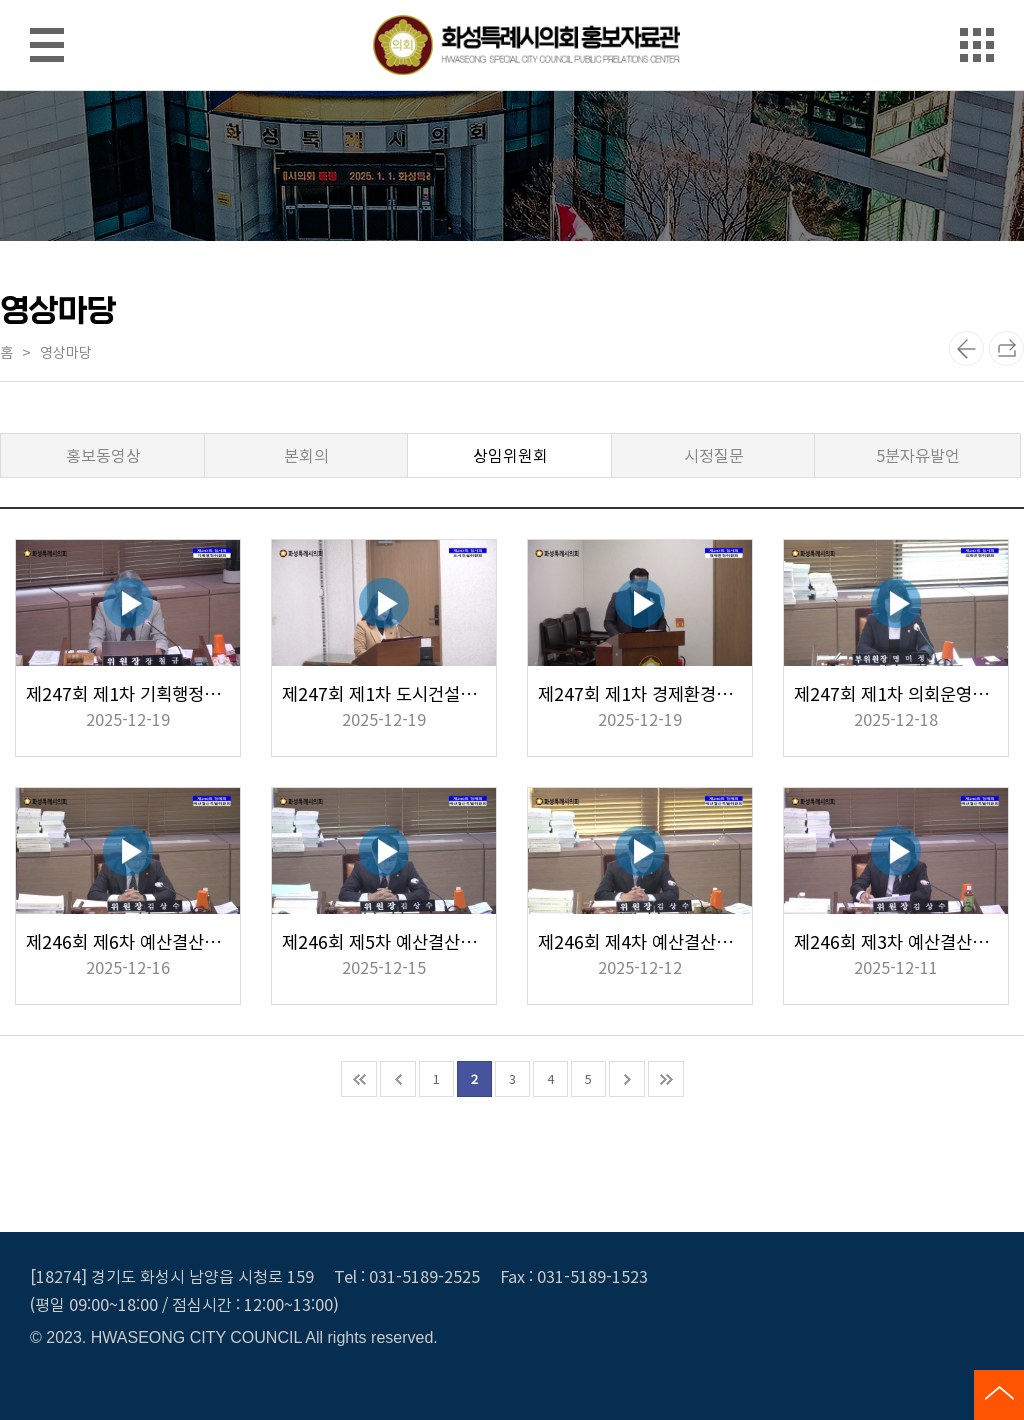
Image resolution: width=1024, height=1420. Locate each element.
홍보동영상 (103, 455)
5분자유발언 (918, 455)
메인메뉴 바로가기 (512, 1)
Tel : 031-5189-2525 (407, 1276)
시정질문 (714, 455)
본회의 (306, 455)
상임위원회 (510, 455)
